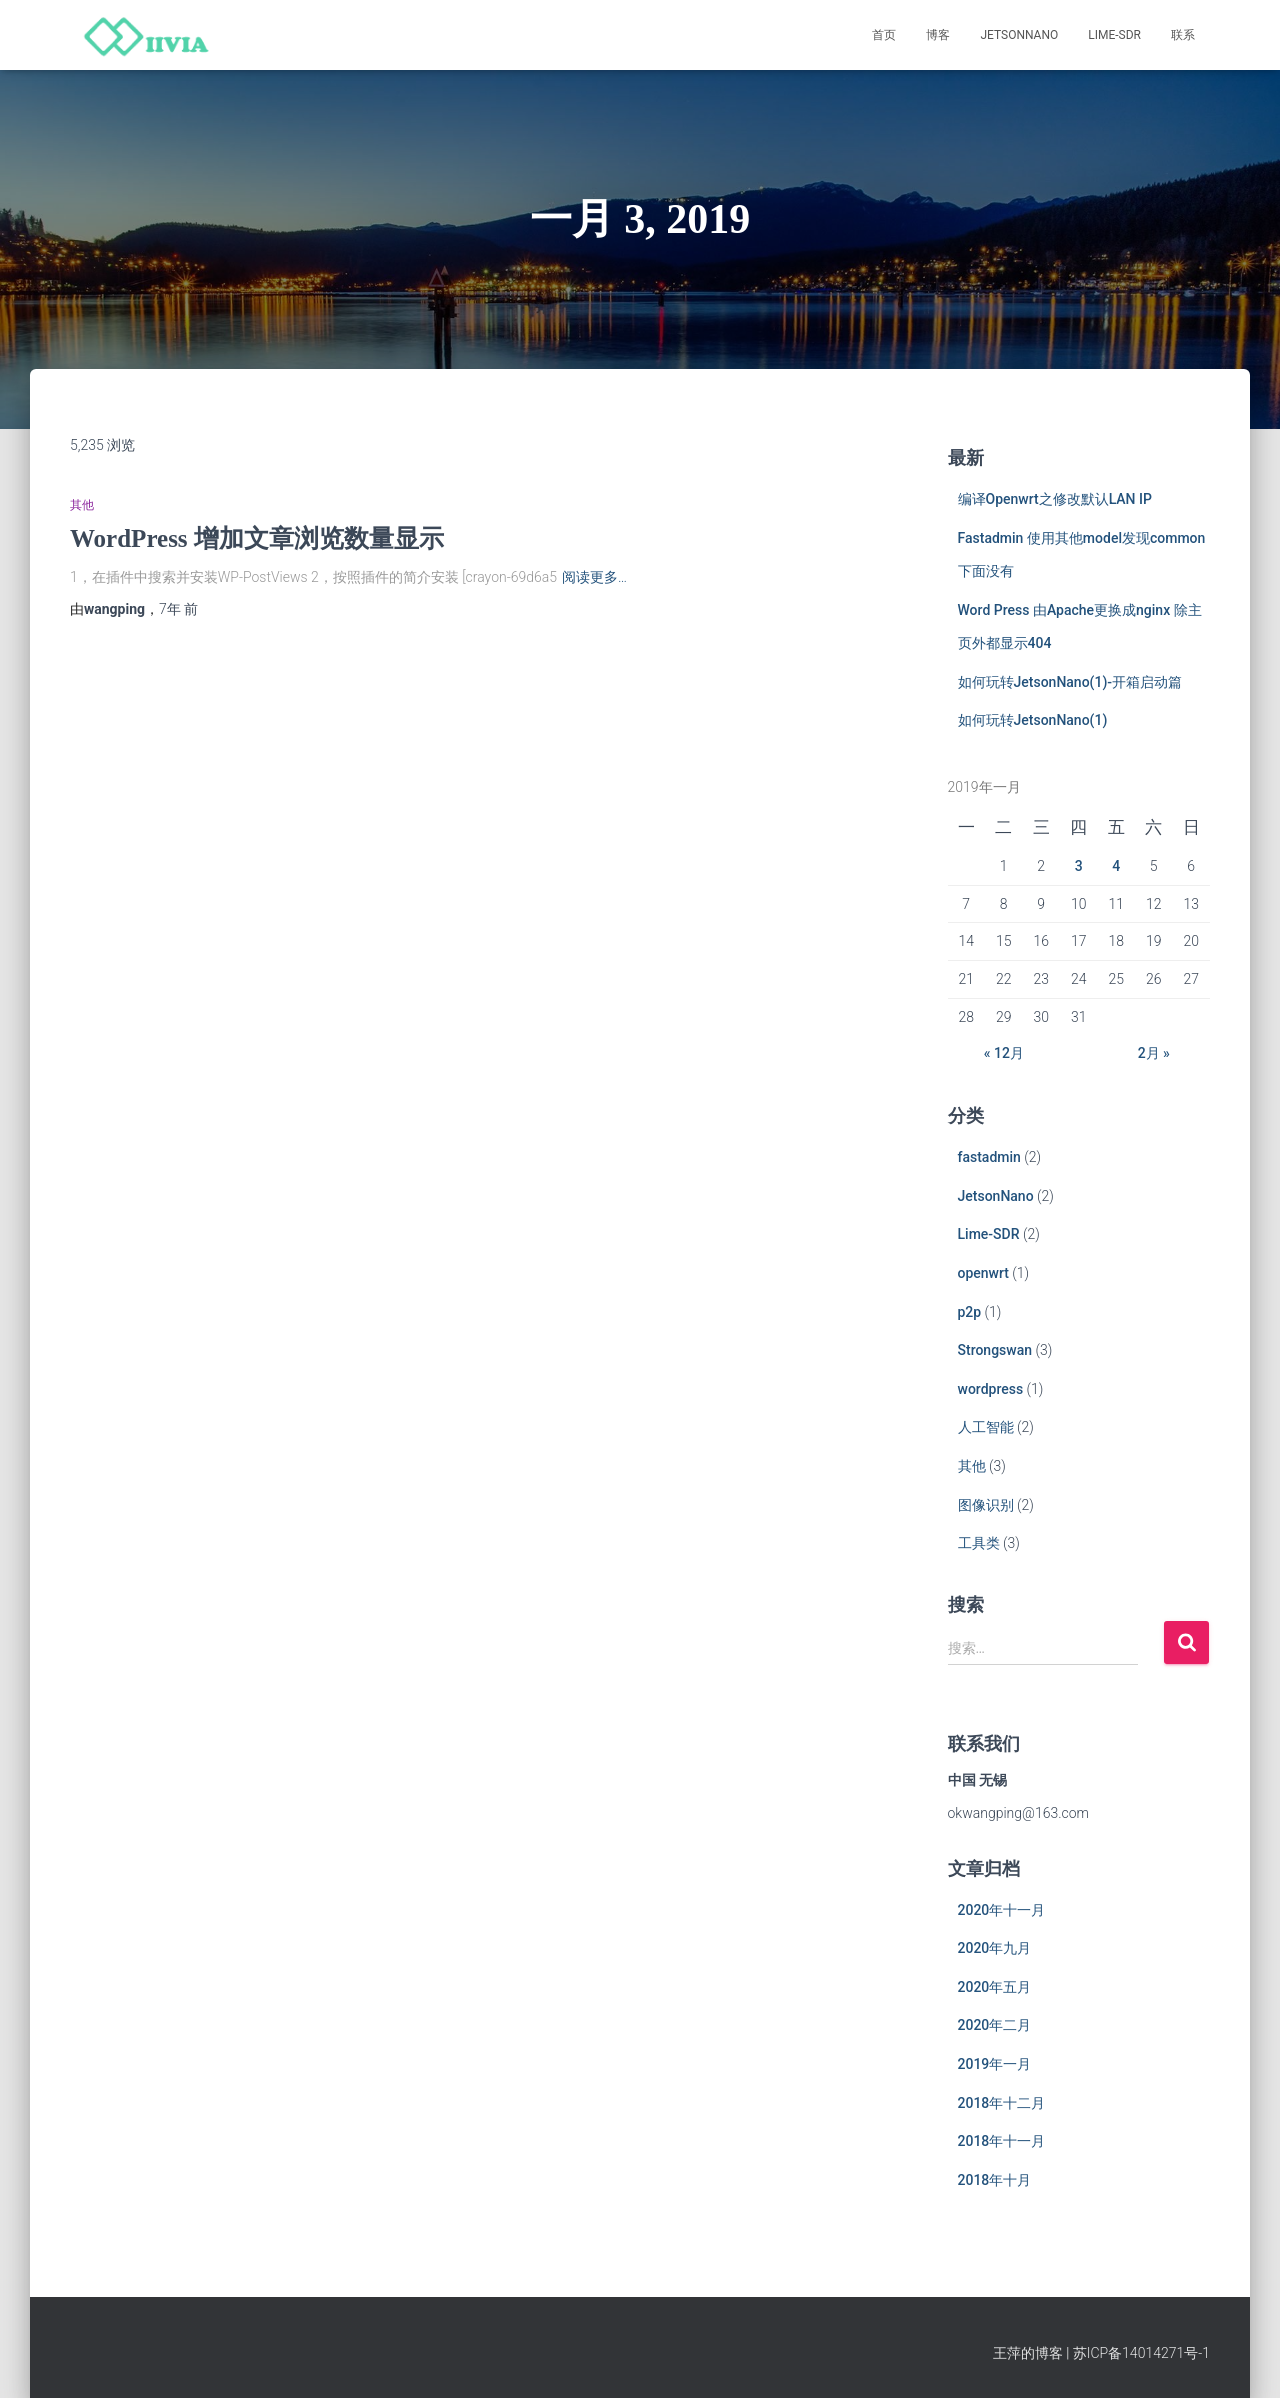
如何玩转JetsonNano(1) (1033, 720)
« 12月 (1004, 1053)
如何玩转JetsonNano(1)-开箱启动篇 (1070, 682)
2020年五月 (995, 1987)
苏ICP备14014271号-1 (1141, 2353)
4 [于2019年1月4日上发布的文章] (1116, 866)
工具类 (979, 1543)
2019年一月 (995, 2064)
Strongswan (995, 1350)
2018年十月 (995, 2180)
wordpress (991, 1389)
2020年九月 (995, 1948)
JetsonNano (1019, 35)
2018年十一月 (1002, 2141)
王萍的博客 (1028, 2353)
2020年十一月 (1002, 1910)
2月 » (1154, 1053)
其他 (82, 505)
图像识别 (986, 1505)
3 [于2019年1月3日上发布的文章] (1079, 866)
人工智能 (986, 1427)
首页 (884, 35)
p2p (970, 1312)
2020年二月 (995, 2025)
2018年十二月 (1002, 2103)
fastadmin (989, 1157)
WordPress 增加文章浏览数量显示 (257, 538)
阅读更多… (594, 577)
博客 (938, 35)
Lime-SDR (1114, 35)
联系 (1183, 35)
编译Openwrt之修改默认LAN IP (1055, 499)
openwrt (983, 1273)
